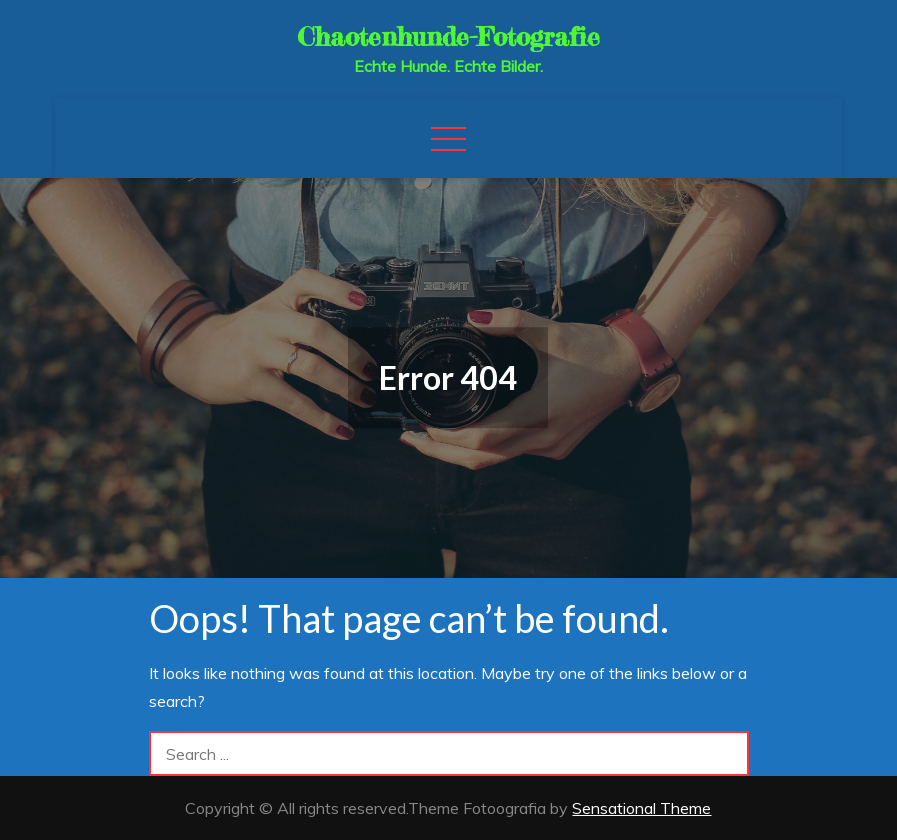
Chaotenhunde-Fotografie (448, 36)
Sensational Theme (641, 808)
